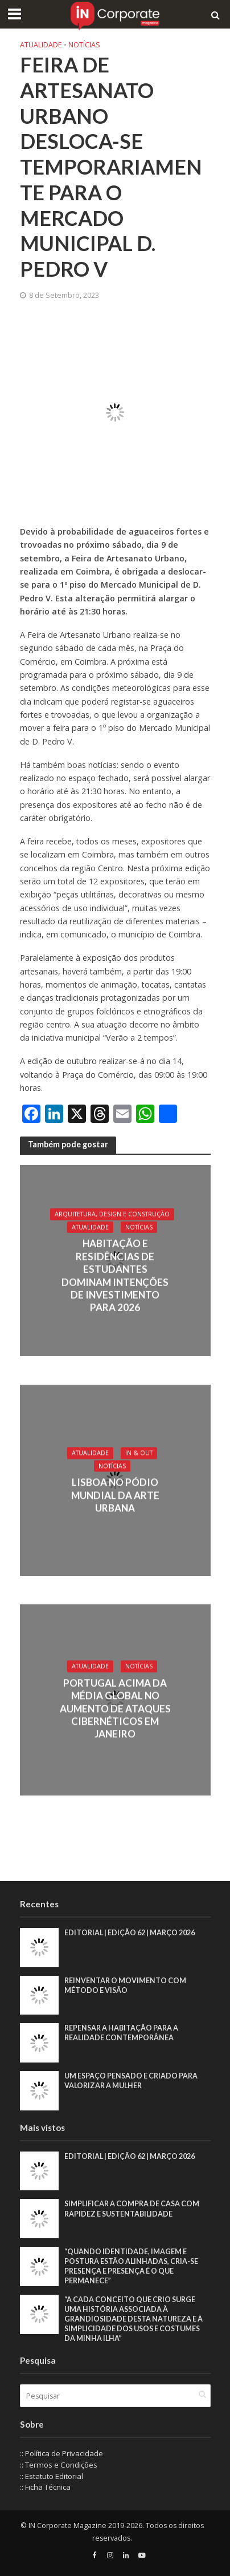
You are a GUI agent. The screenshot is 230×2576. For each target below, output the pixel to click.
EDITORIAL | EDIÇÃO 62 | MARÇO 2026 (129, 1932)
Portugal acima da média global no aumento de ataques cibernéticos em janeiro (115, 1708)
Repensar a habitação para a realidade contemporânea (121, 2033)
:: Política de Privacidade (61, 2453)
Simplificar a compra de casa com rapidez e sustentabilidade (131, 2208)
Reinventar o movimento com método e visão (125, 1985)
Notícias (84, 45)
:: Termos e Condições (58, 2465)
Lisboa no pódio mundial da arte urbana (115, 1495)
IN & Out (139, 1453)
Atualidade (41, 45)
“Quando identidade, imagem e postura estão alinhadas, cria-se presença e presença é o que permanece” (131, 2266)
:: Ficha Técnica (45, 2487)
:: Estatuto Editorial (51, 2476)
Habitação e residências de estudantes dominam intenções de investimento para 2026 (115, 1275)
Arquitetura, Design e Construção (112, 1214)
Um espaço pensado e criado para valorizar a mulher (131, 2081)
